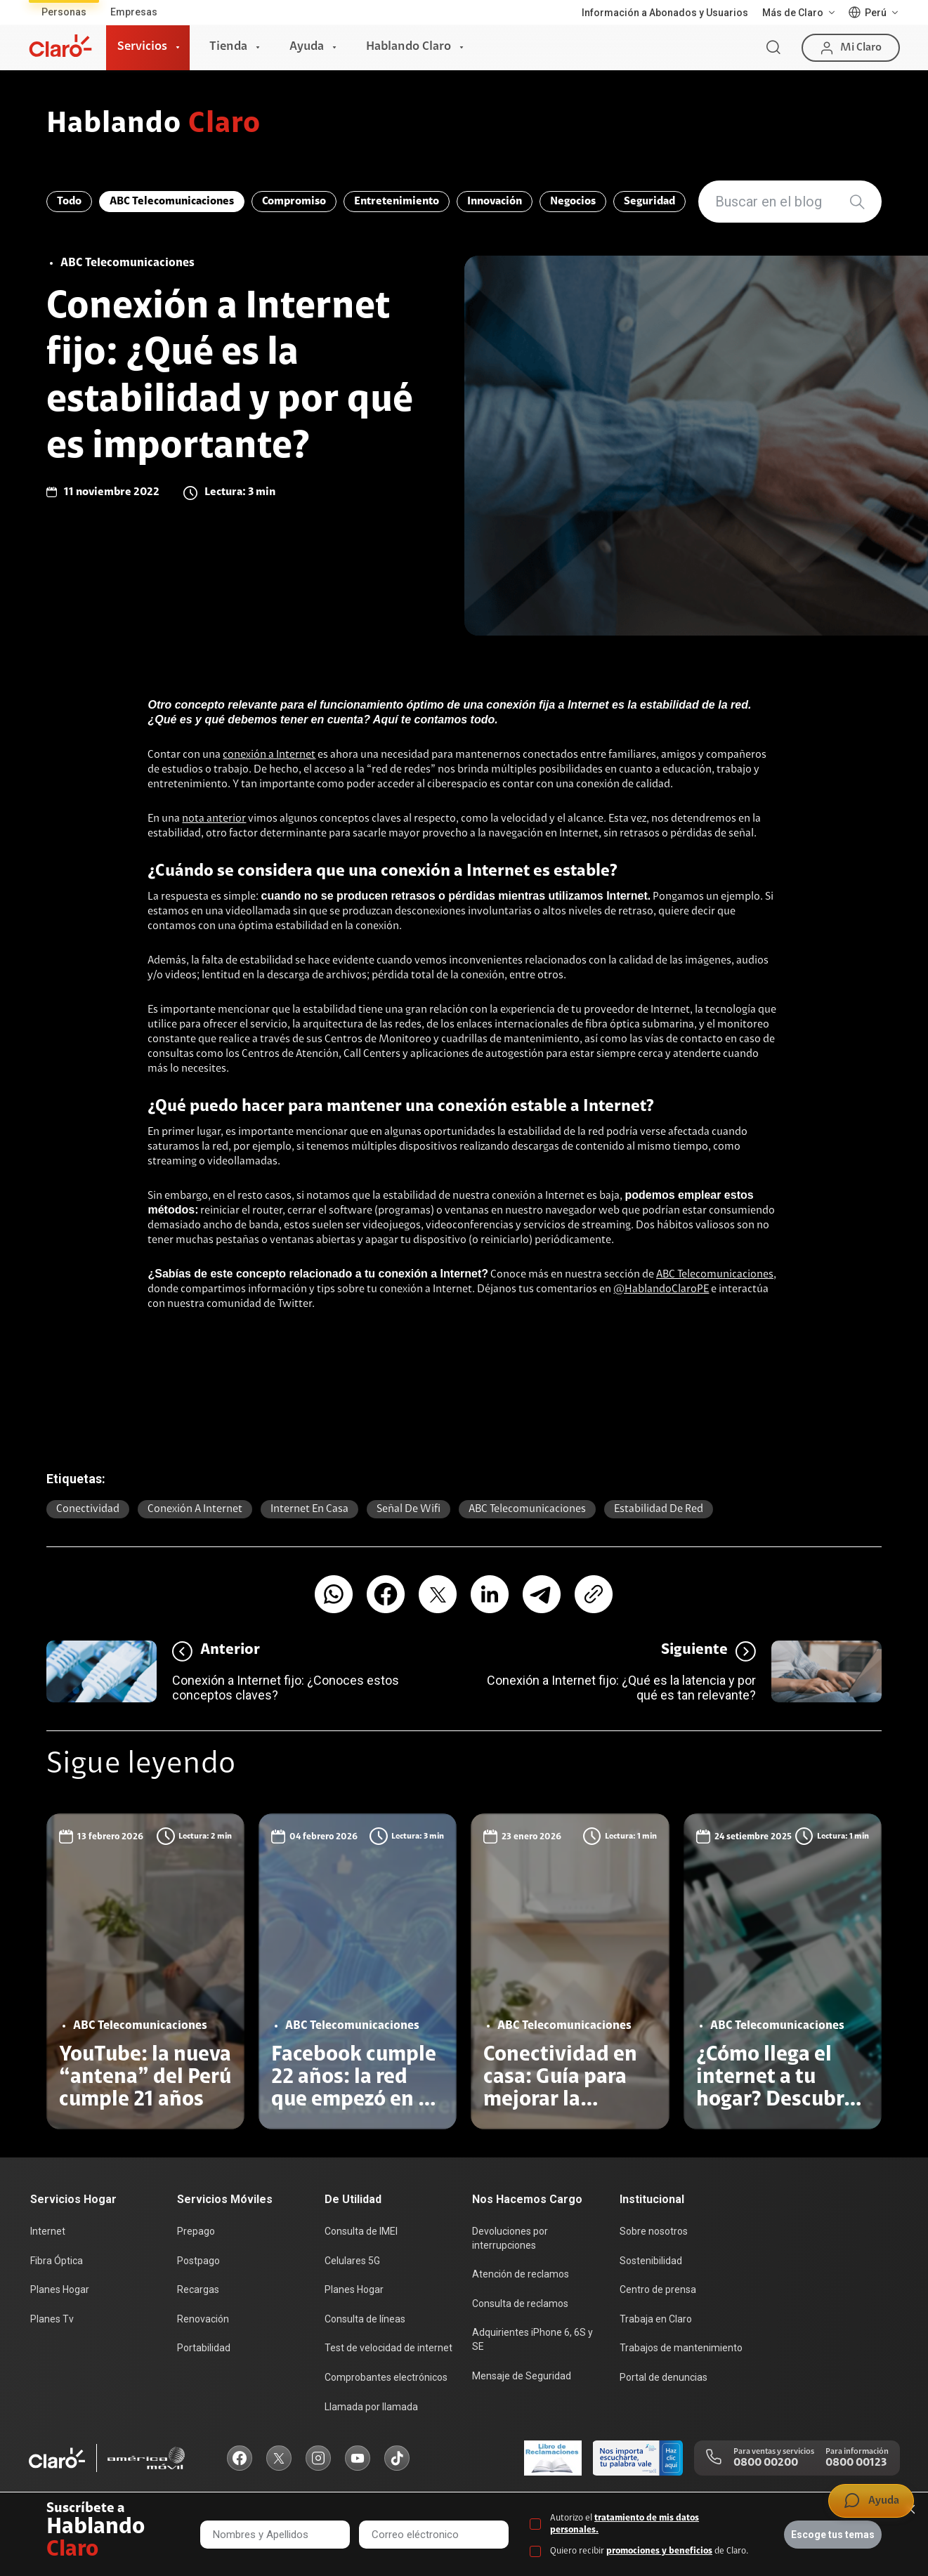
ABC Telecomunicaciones (172, 201)
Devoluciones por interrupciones (510, 2238)
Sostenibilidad (651, 2260)
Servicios (142, 47)
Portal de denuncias (663, 2377)
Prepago (196, 2231)
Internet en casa (309, 1509)
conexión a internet (195, 1509)
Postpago (198, 2260)
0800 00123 (856, 2463)
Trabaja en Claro (656, 2319)
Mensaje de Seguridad (521, 2375)
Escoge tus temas (833, 2534)
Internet (47, 2231)
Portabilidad (203, 2347)
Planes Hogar (59, 2289)
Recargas (198, 2289)
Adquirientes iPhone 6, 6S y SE (532, 2339)
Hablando (153, 125)
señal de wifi (408, 1509)
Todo (69, 201)
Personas (63, 12)
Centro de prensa (658, 2289)
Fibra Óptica (56, 2260)
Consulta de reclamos (520, 2303)
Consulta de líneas (365, 2319)
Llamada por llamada (371, 2406)
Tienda (228, 47)
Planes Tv (52, 2319)
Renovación (203, 2319)
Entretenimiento (396, 201)
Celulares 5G (352, 2260)
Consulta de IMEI (361, 2231)
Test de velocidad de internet (388, 2347)
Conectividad (87, 1509)
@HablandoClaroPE (661, 1289)
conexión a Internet (269, 755)
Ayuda (306, 47)
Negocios (573, 201)
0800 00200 (765, 2463)
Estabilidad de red (658, 1509)
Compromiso (294, 201)
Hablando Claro (408, 47)
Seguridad (649, 201)
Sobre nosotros (654, 2231)
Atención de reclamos (520, 2274)
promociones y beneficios (659, 2551)
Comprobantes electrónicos (386, 2377)
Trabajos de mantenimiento (681, 2347)
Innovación (494, 201)
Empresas (133, 12)
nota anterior (214, 818)
